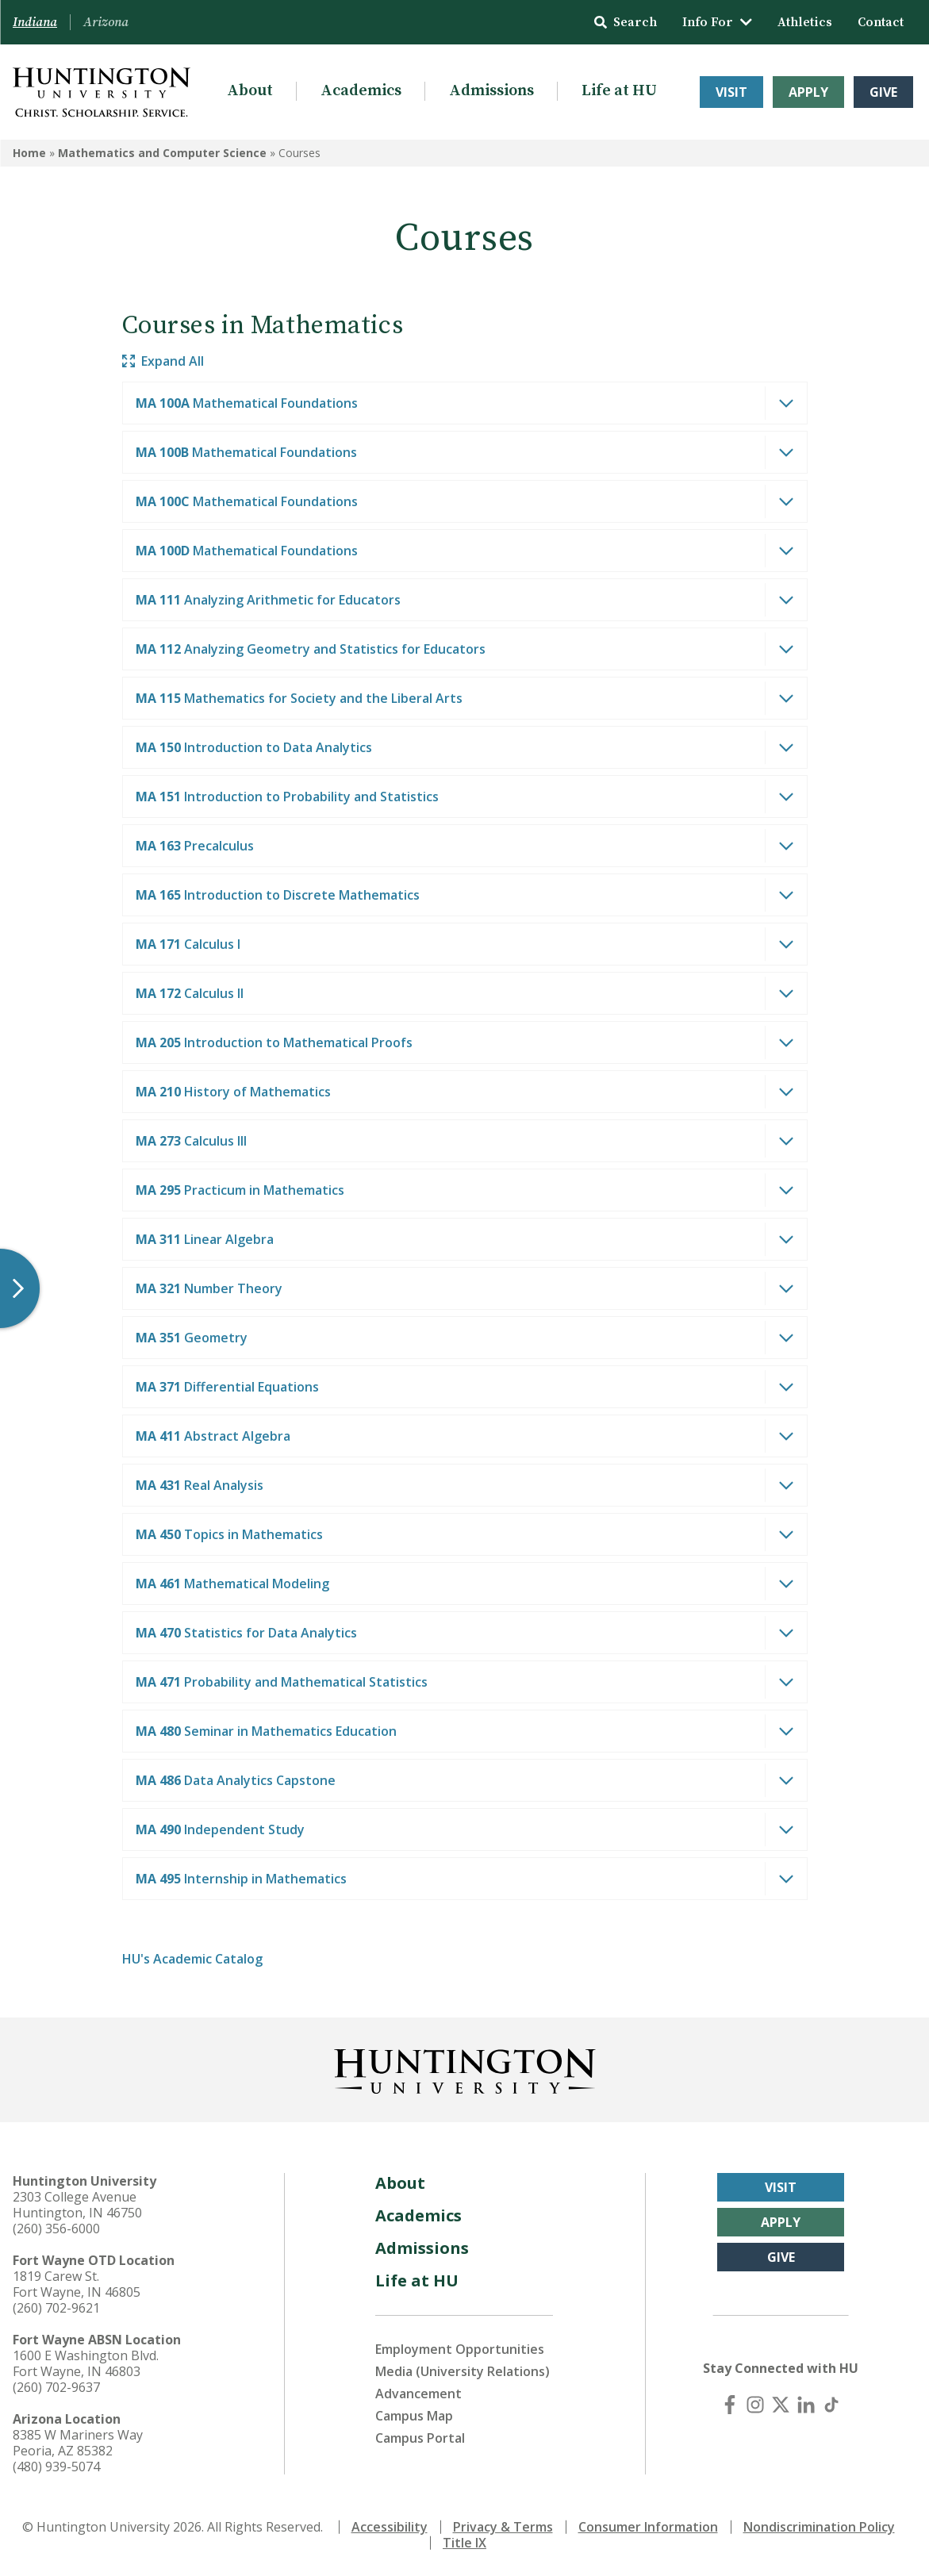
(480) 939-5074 (56, 2466)
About (250, 91)
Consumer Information (648, 2527)
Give (883, 92)
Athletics (804, 22)
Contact (881, 22)
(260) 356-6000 (56, 2228)
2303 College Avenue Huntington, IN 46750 (77, 2204)
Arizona (106, 22)
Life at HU (619, 91)
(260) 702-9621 (56, 2308)
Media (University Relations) (462, 2371)
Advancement (418, 2393)
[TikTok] (831, 2404)
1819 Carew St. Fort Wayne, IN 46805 (76, 2284)
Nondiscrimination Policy (819, 2527)
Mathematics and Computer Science (162, 152)
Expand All (163, 361)
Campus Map (414, 2415)
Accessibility (389, 2527)
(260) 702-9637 (56, 2387)
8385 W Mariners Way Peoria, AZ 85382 (78, 2442)
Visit (731, 92)
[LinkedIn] (806, 2404)
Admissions (491, 91)
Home (29, 152)
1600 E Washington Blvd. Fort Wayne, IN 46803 (86, 2363)
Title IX (464, 2542)
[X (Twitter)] (780, 2404)
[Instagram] (755, 2404)
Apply (808, 92)
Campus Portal (420, 2438)
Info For (717, 22)
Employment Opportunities (459, 2349)
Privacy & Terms (503, 2527)
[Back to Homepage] (465, 2068)
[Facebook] (729, 2404)
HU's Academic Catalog (192, 1959)
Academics (361, 91)
